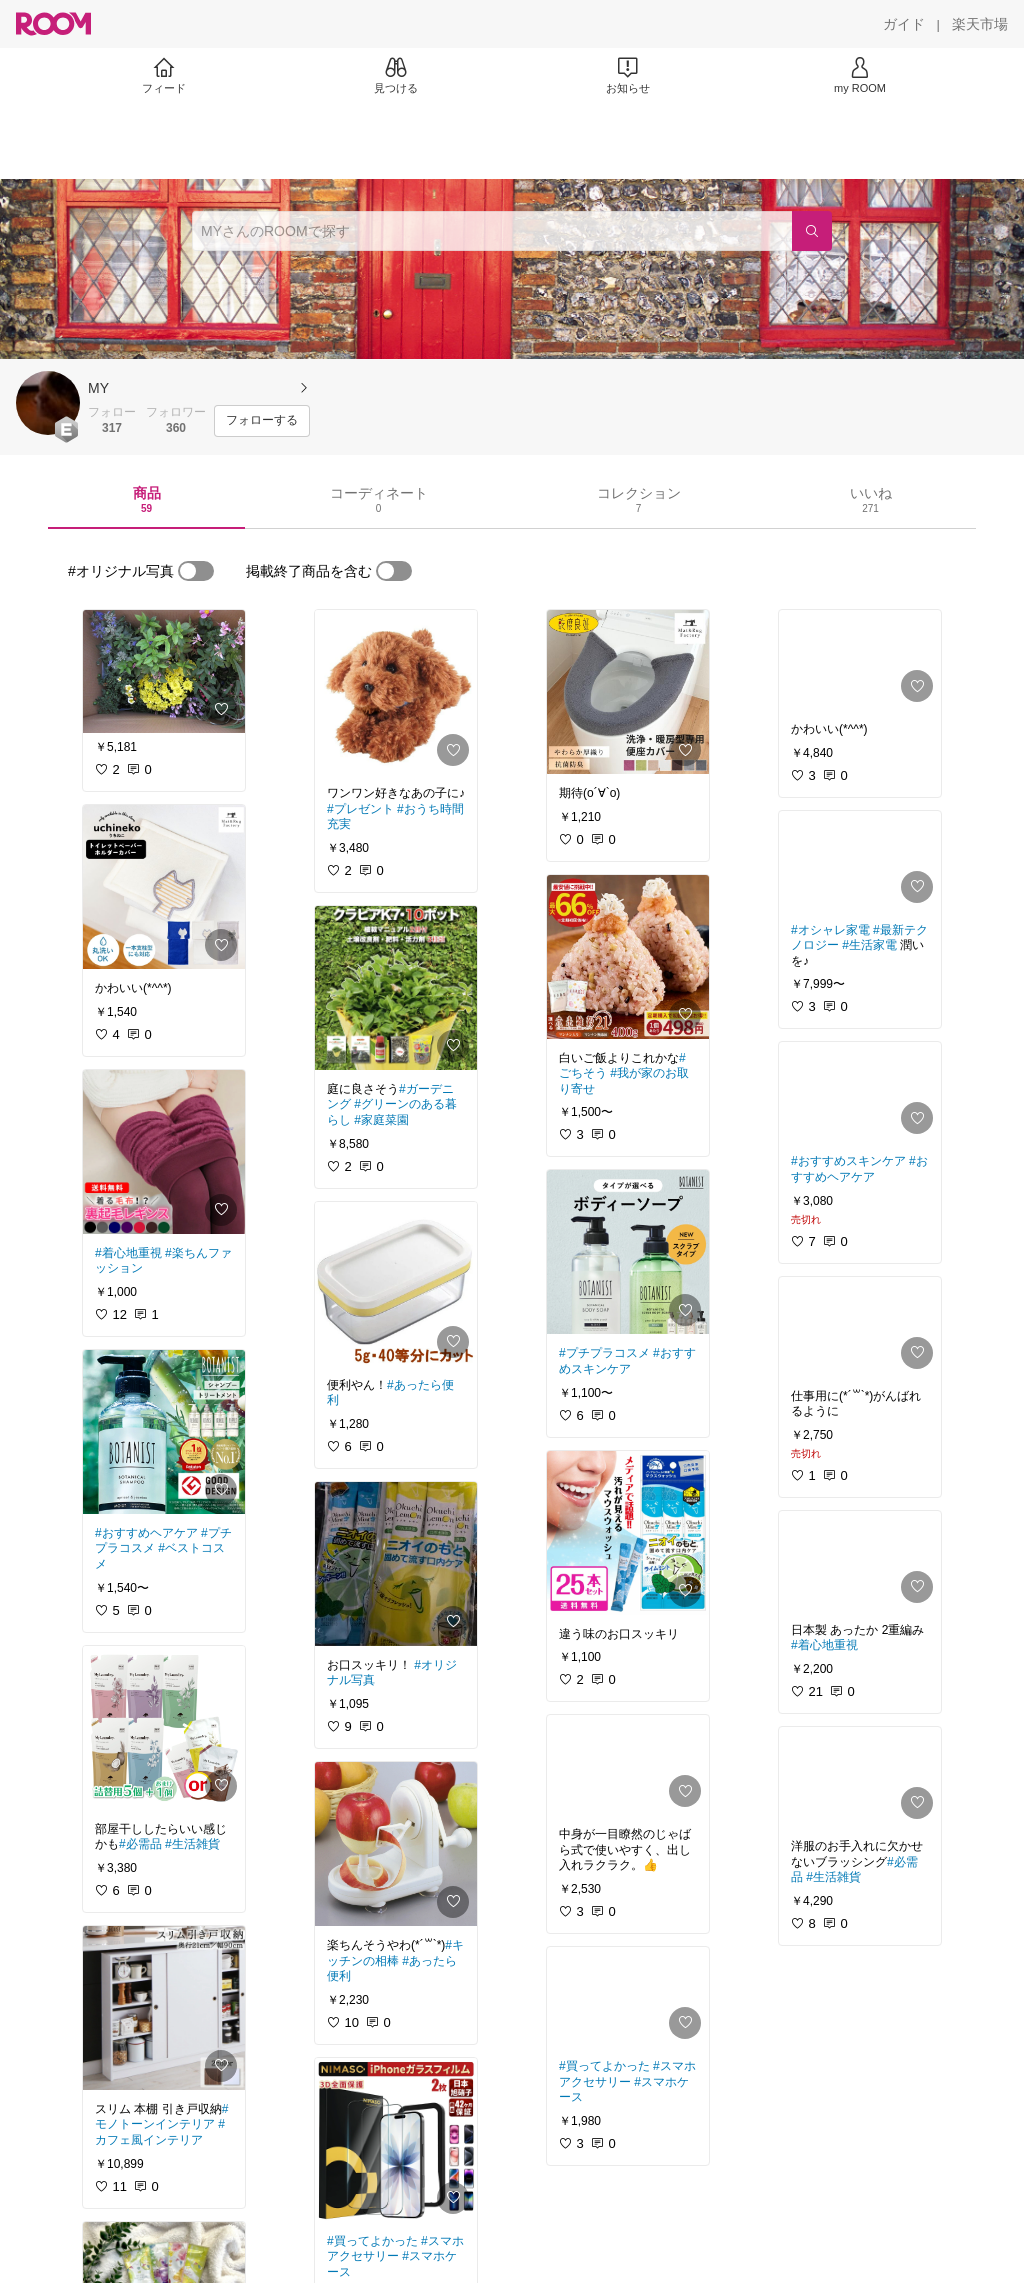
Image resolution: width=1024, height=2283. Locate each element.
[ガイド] (904, 24)
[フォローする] (262, 421)
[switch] (196, 571)
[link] (164, 671)
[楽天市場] (980, 24)
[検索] (812, 231)
